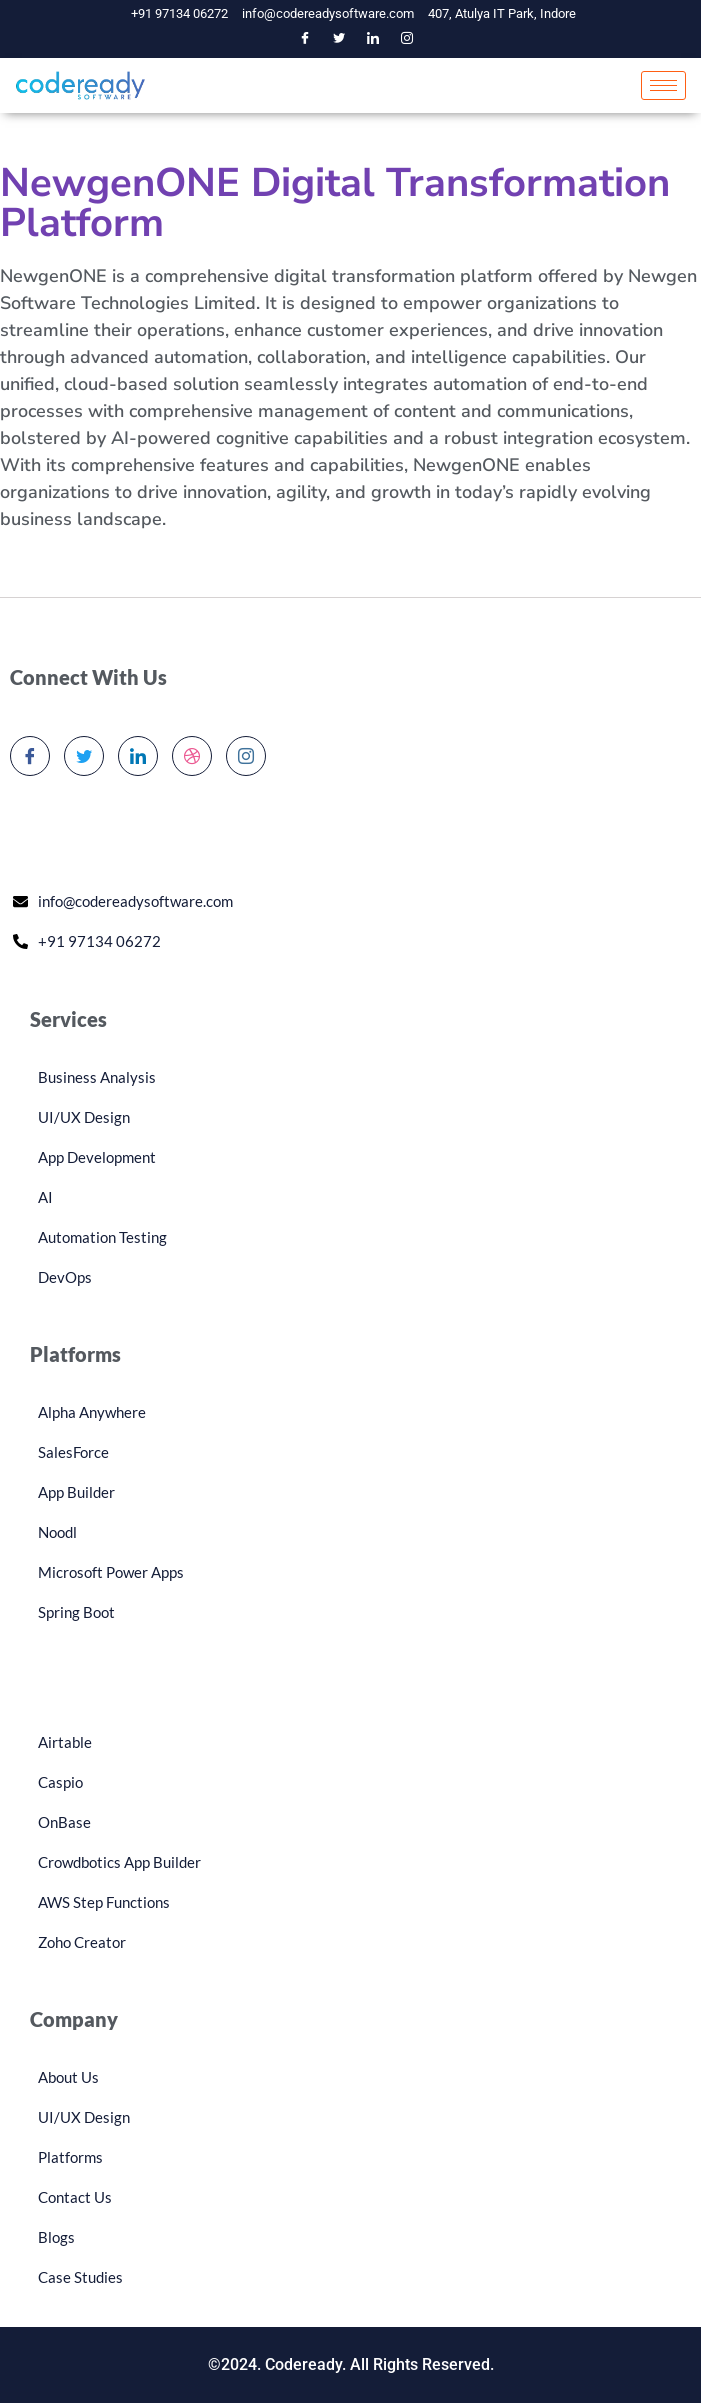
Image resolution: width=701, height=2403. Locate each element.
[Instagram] (407, 39)
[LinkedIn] (373, 39)
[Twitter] (339, 39)
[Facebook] (305, 39)
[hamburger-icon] (663, 85)
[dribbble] (192, 756)
